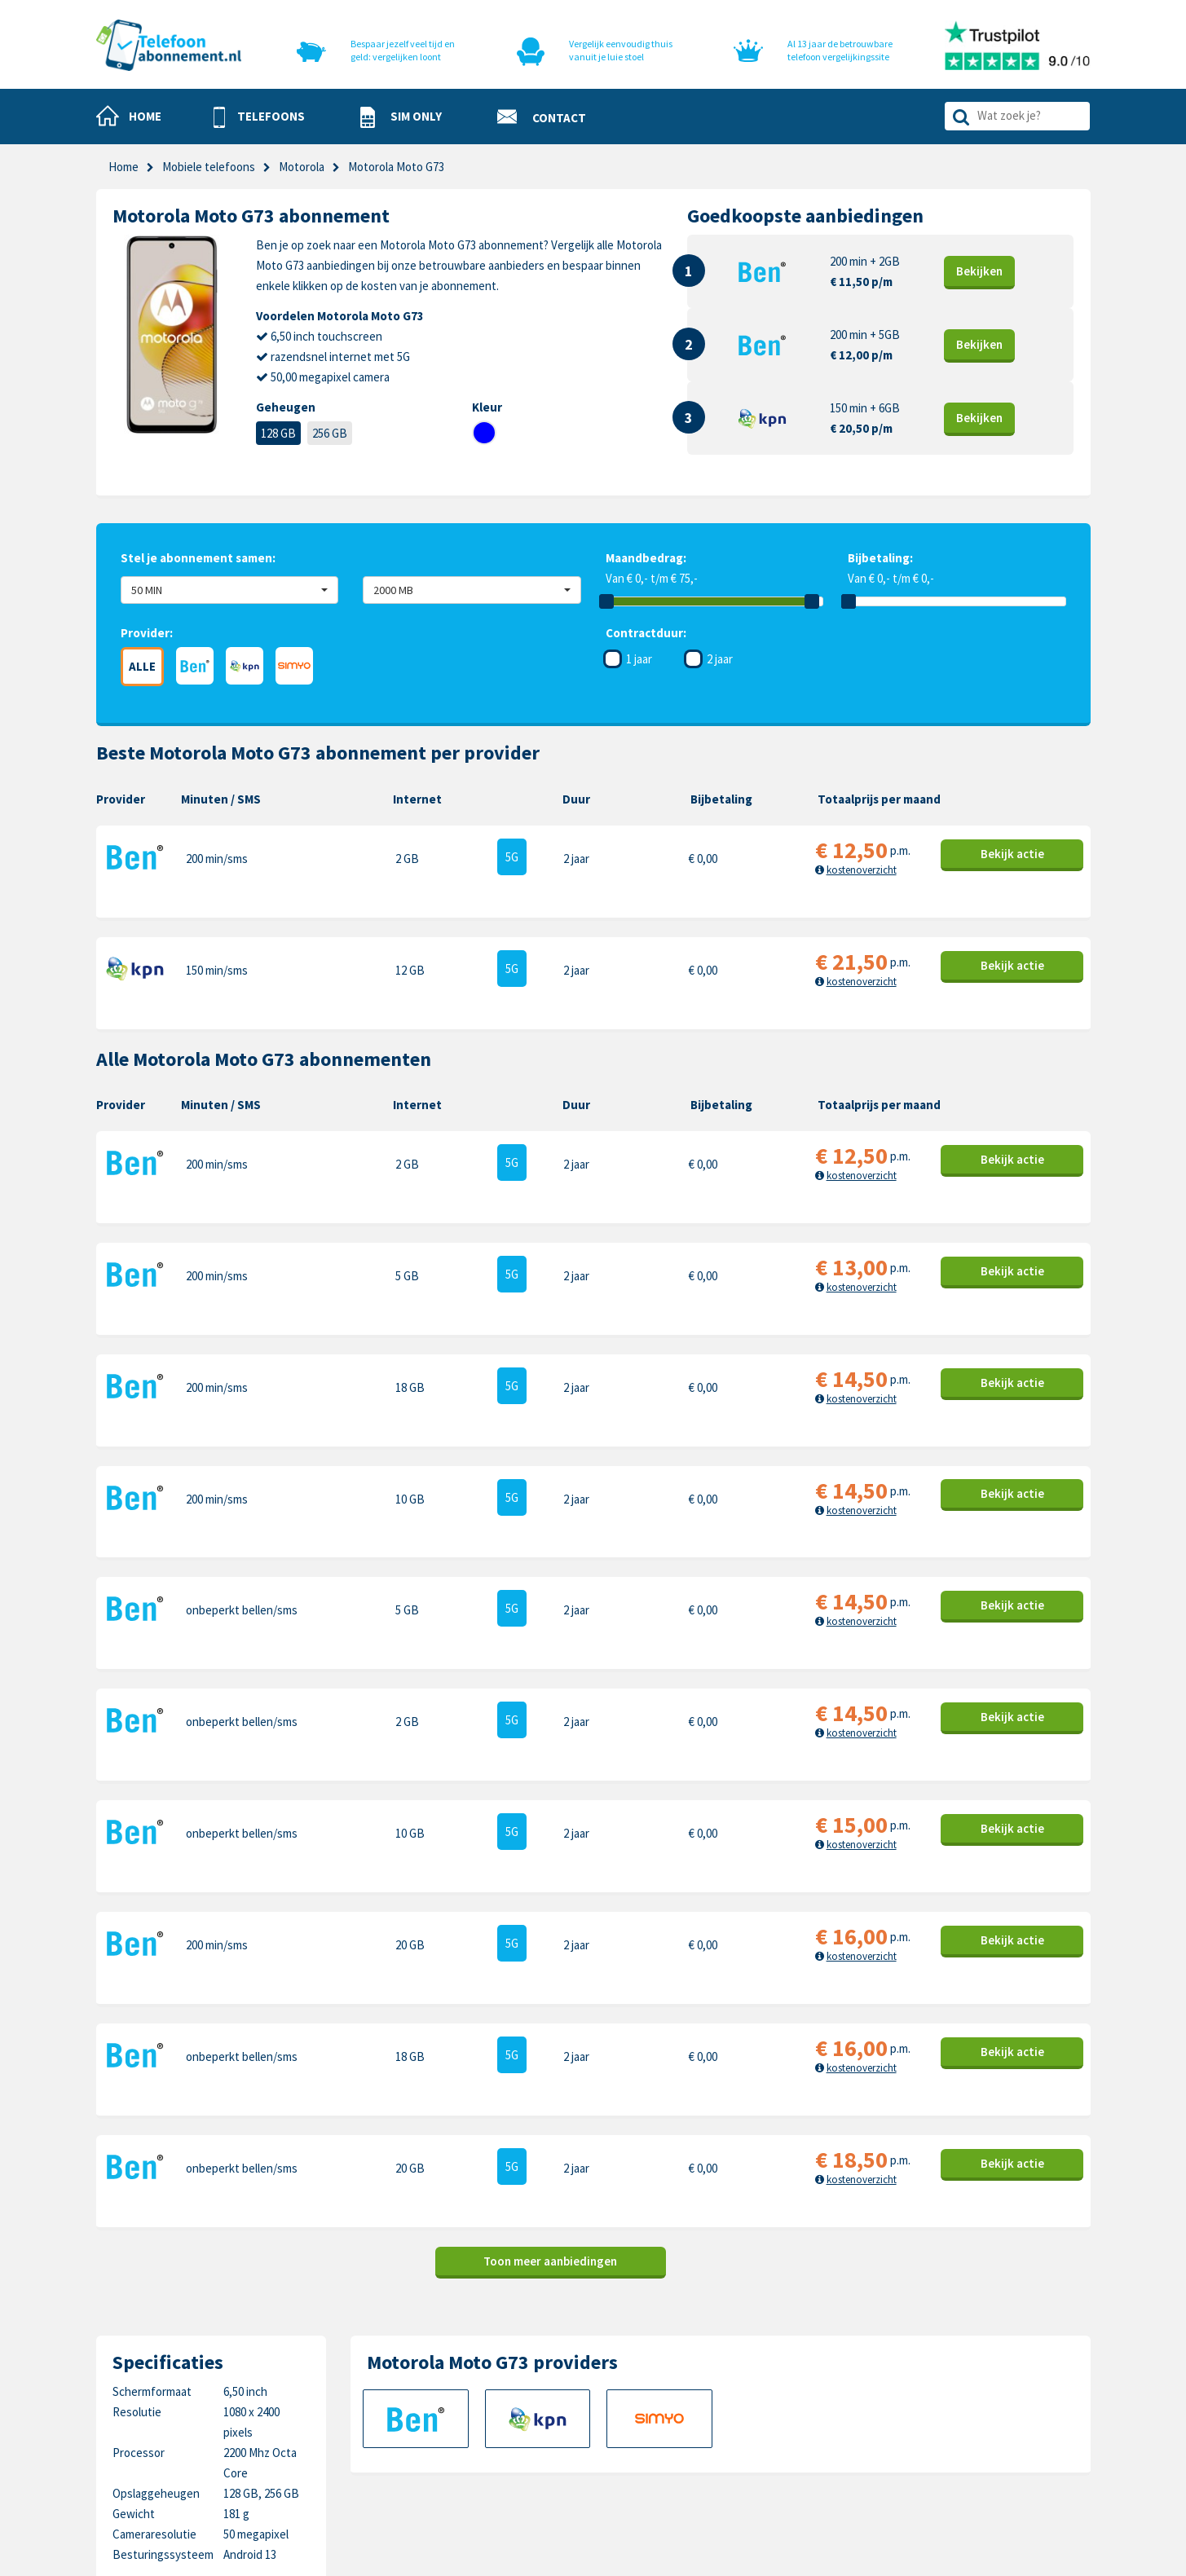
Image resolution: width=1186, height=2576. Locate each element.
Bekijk (980, 271)
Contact (613, 2363)
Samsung (798, 2388)
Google (793, 2438)
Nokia (946, 2388)
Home (123, 166)
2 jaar (720, 659)
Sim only (456, 2388)
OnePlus (796, 2413)
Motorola (955, 2363)
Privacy (611, 2413)
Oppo (946, 2464)
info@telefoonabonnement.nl (203, 2424)
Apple (789, 2363)
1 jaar (639, 659)
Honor (948, 2413)
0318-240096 (178, 2403)
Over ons (458, 2438)
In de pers (460, 2464)
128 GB (278, 433)
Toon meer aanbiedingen (550, 1929)
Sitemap (613, 2464)
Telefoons (461, 2363)
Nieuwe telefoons (481, 2413)
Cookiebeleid (626, 2388)
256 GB (329, 433)
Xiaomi (791, 2464)
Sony (945, 2438)
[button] (259, 117)
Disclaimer (619, 2438)
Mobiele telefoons (208, 166)
